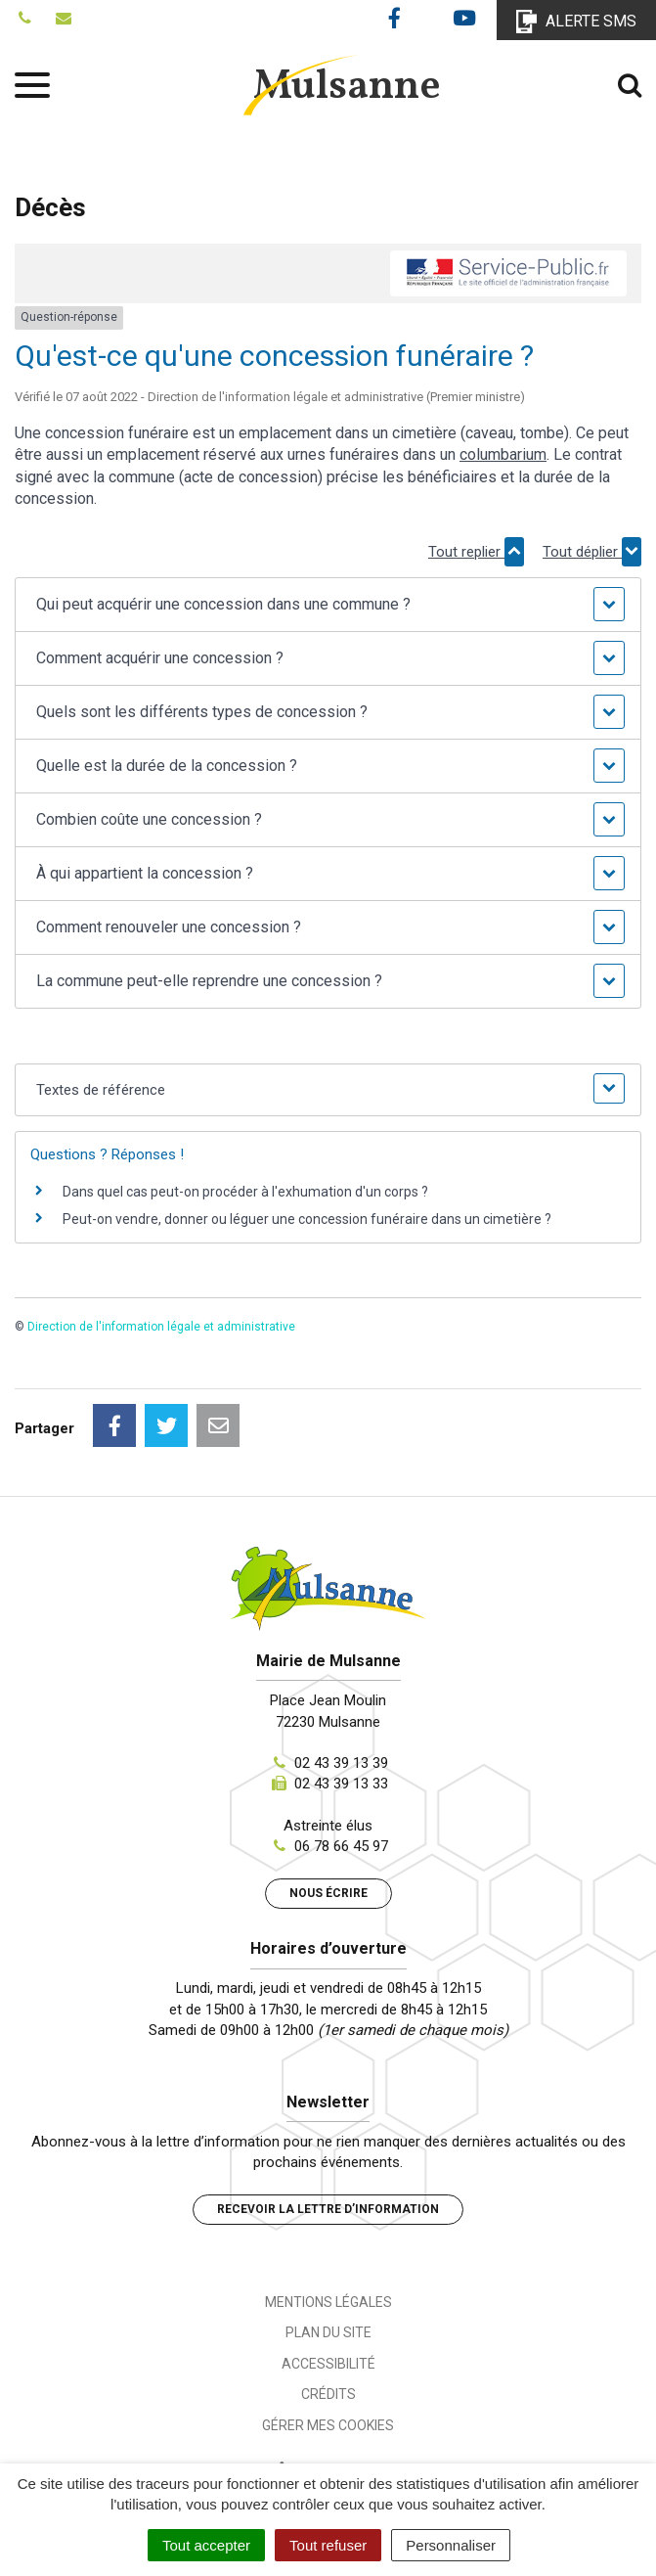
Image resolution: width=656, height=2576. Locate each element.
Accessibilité (328, 2364)
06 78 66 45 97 (341, 1846)
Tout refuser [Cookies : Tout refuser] (328, 2545)
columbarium (503, 454)
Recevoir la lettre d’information (328, 2209)
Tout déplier (592, 551)
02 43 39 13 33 (341, 1783)
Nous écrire (328, 1893)
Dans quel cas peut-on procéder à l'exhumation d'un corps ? (245, 1191)
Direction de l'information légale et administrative (161, 1326)
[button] (328, 604)
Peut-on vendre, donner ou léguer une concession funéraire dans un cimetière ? (307, 1219)
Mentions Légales (328, 2302)
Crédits (328, 2394)
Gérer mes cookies (328, 2425)
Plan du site (328, 2332)
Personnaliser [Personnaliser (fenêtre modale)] (451, 2545)
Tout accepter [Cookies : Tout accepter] (206, 2545)
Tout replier (476, 551)
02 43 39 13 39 (341, 1763)
